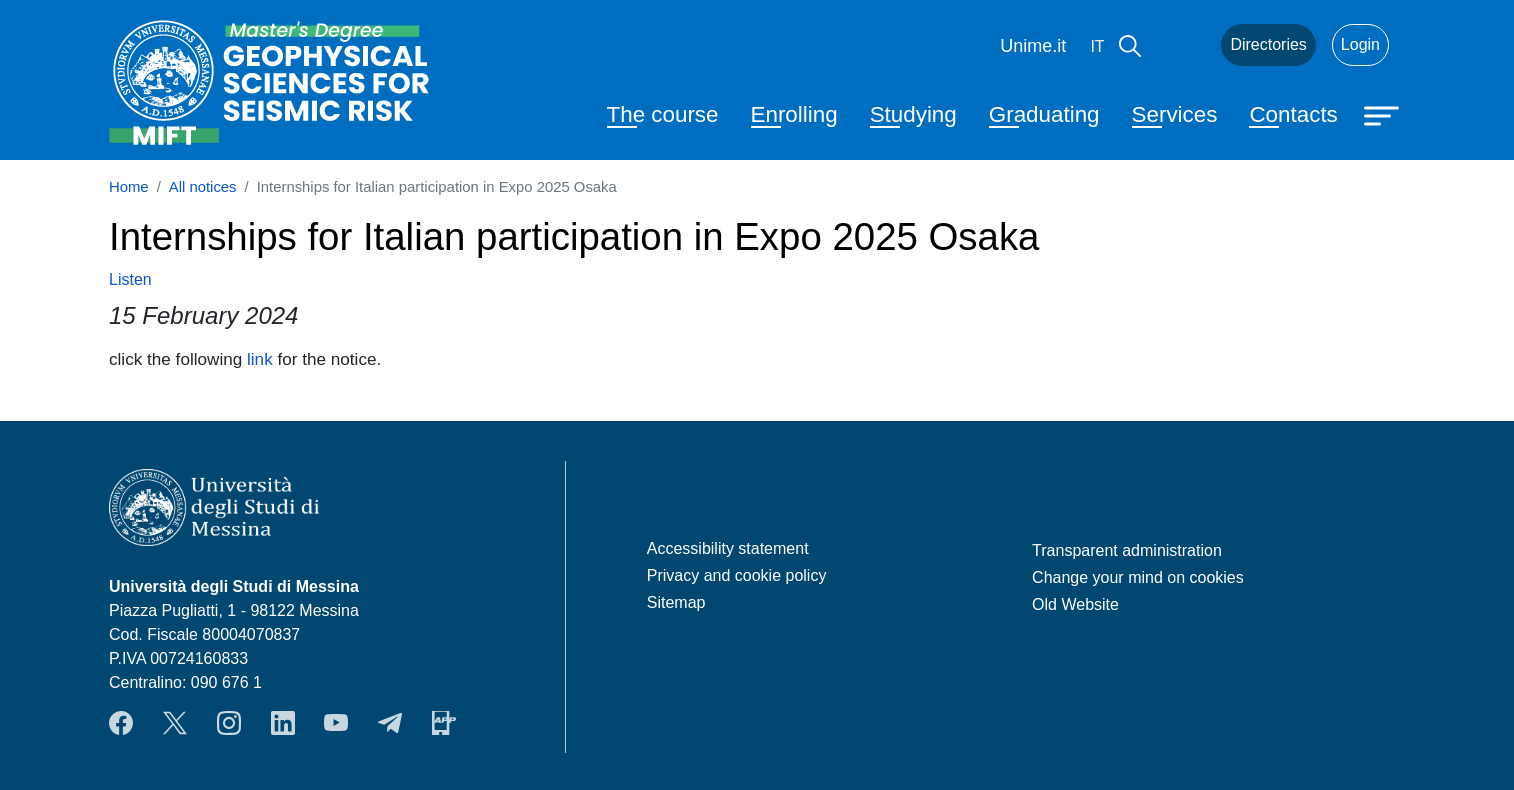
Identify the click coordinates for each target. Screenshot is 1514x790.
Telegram (390, 723)
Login (1360, 44)
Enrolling (794, 114)
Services (1175, 114)
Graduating (1044, 114)
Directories (1268, 44)
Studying (913, 114)
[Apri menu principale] (1384, 114)
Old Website (1075, 604)
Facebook (121, 723)
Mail (1181, 45)
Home (129, 187)
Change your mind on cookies (1138, 577)
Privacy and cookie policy (737, 575)
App (444, 723)
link (260, 359)
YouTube (336, 723)
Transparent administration (1127, 550)
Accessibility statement (728, 548)
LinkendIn (283, 723)
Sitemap (676, 602)
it (1097, 46)
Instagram (229, 723)
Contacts (1293, 114)
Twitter (175, 723)
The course (663, 114)
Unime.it (1033, 46)
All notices (203, 187)
